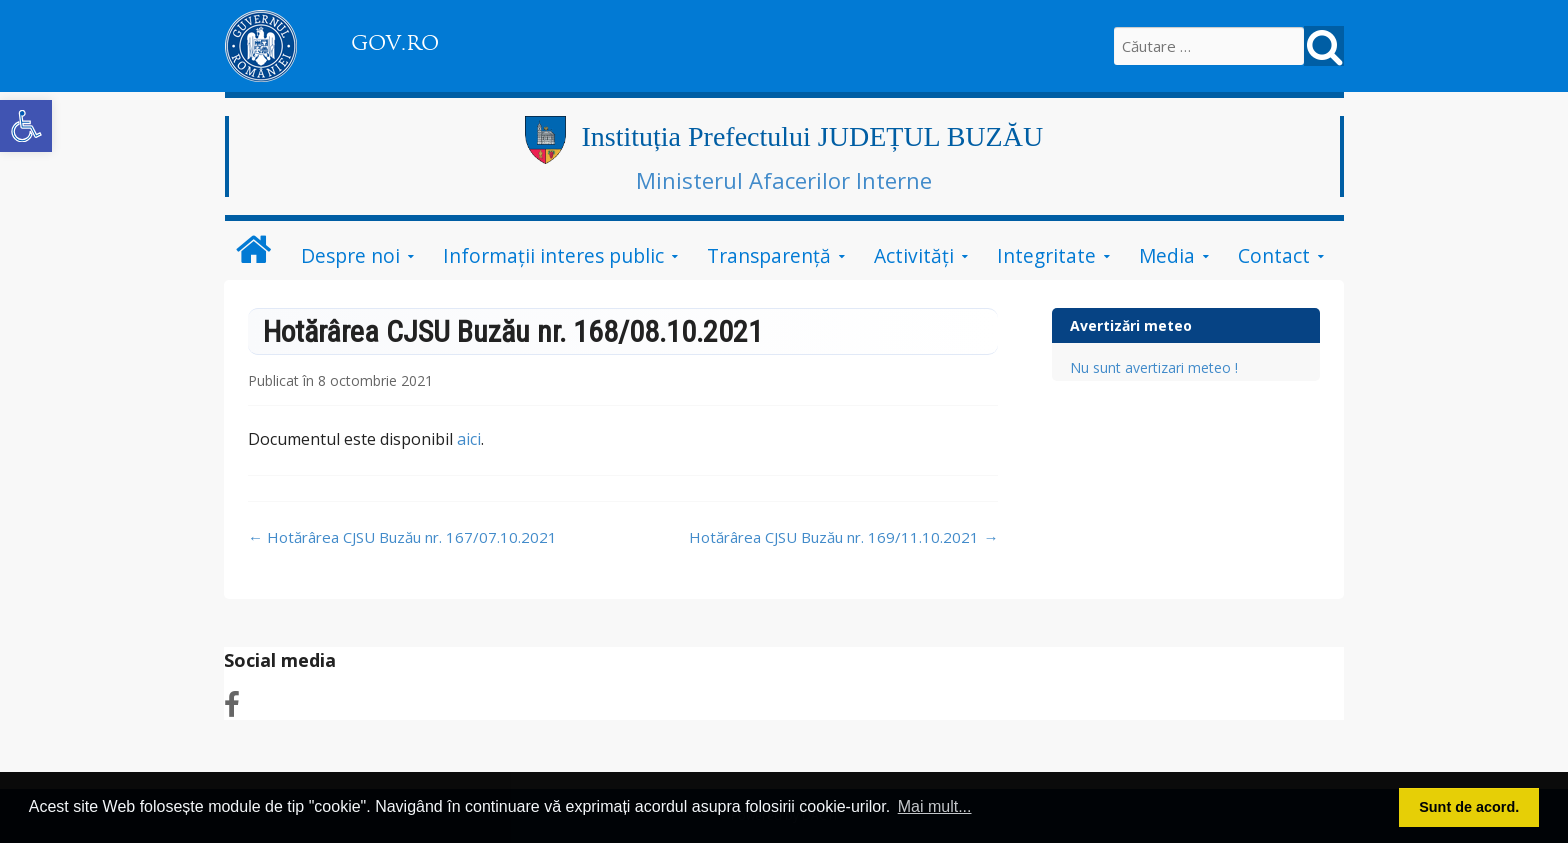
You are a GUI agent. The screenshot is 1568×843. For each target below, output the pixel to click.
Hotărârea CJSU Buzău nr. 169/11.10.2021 (843, 537)
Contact (1274, 255)
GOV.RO (395, 43)
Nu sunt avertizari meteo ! (1154, 367)
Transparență (769, 255)
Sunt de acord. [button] (1469, 807)
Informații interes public (553, 255)
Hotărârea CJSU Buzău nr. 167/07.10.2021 (402, 537)
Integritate (1046, 255)
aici (469, 439)
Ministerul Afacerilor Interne (784, 180)
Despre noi (350, 255)
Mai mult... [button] (935, 806)
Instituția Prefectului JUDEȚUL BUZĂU (812, 136)
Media (1167, 255)
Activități (914, 255)
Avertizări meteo (1131, 325)
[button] (26, 126)
